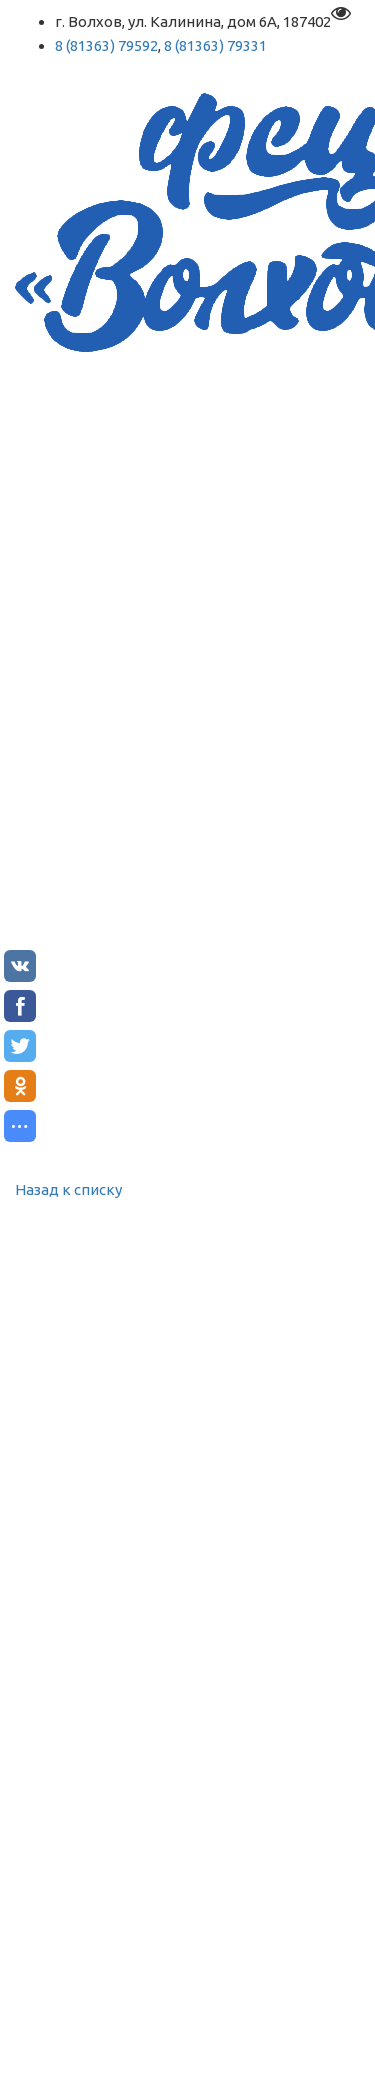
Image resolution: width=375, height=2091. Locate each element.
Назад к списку (68, 1189)
